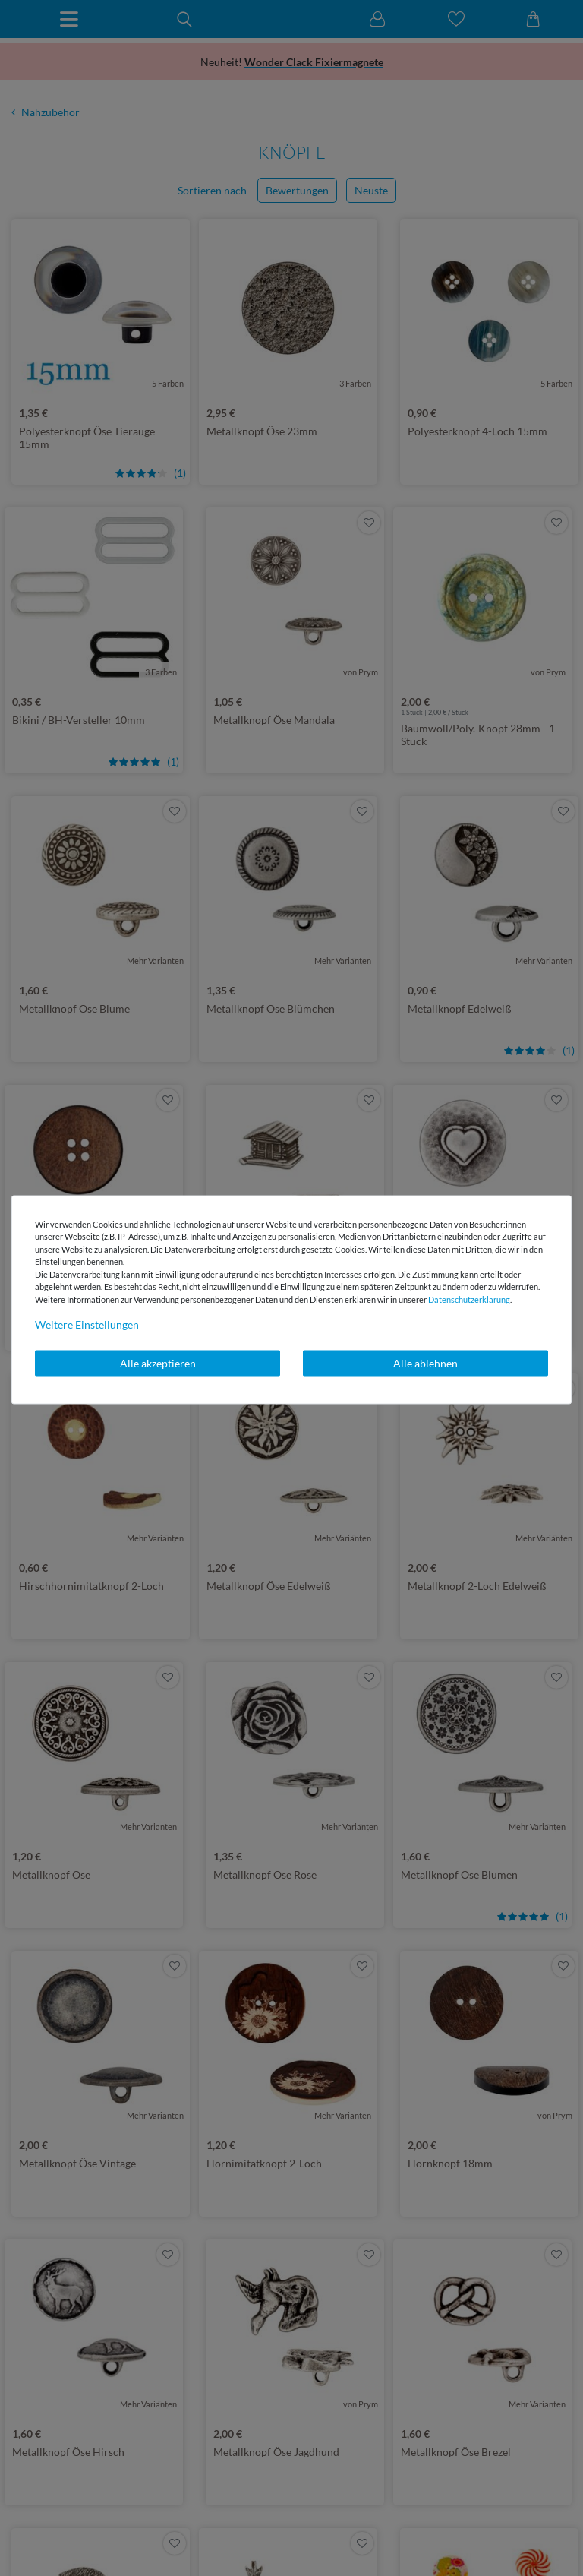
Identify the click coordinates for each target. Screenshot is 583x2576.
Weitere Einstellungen (87, 1324)
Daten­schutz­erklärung (469, 1299)
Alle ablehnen (425, 1363)
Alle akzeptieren (158, 1363)
